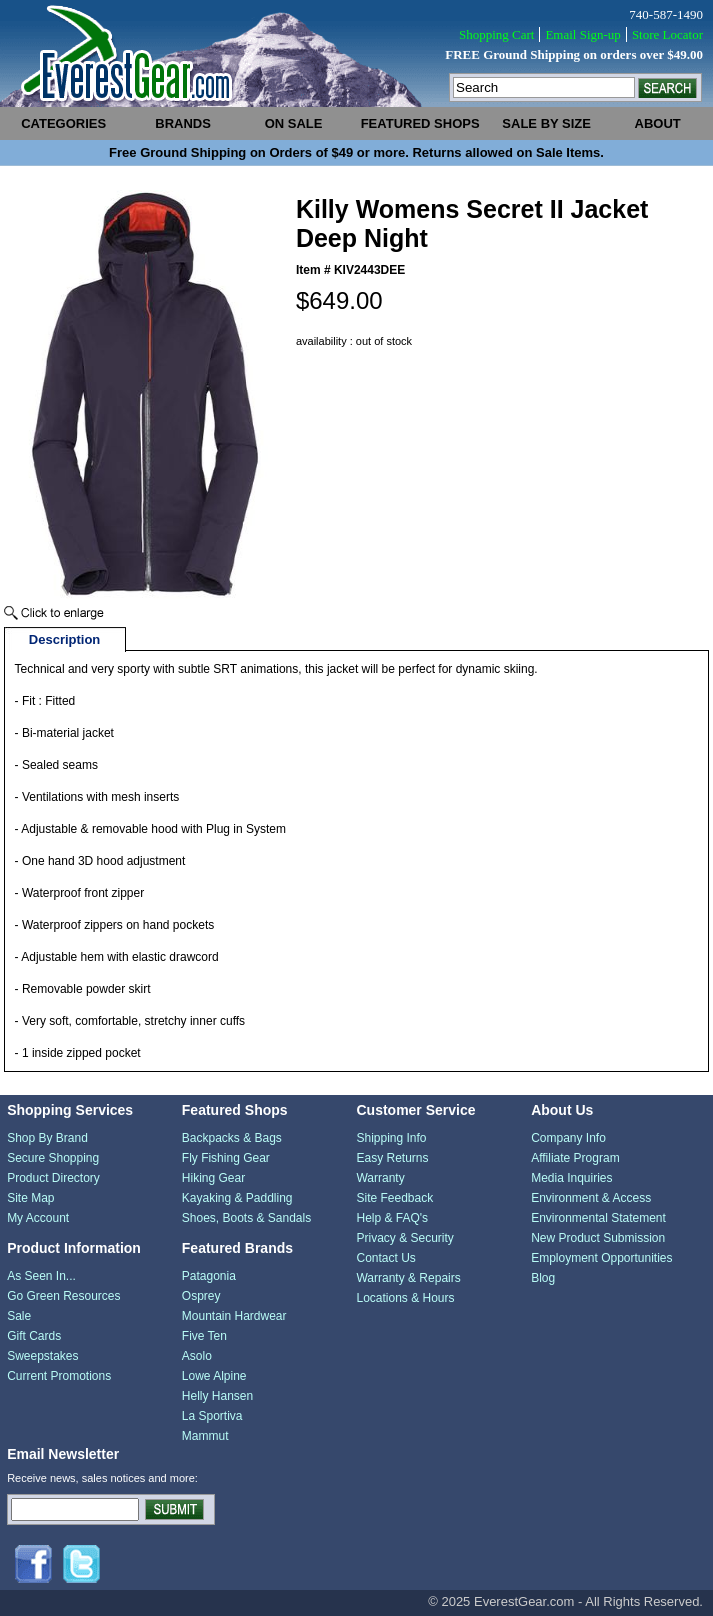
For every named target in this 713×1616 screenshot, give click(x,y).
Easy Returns (392, 1158)
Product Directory (53, 1178)
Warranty (380, 1178)
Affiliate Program (575, 1158)
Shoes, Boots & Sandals (246, 1218)
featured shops (420, 123)
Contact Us (385, 1258)
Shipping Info (391, 1138)
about (658, 123)
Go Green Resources (63, 1296)
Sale (19, 1316)
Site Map (30, 1198)
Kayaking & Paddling (237, 1198)
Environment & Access (591, 1198)
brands (183, 123)
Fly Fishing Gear (226, 1158)
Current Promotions (59, 1376)
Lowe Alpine (214, 1376)
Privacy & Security (404, 1238)
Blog (543, 1278)
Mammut (205, 1436)
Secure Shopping (53, 1158)
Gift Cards (34, 1336)
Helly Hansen (217, 1396)
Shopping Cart (496, 34)
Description (65, 639)
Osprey (201, 1296)
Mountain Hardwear (234, 1316)
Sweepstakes (42, 1356)
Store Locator (667, 34)
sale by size (546, 123)
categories (63, 123)
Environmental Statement (598, 1218)
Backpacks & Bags (232, 1138)
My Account (38, 1218)
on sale (294, 123)
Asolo (197, 1356)
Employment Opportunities (601, 1258)
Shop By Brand (47, 1138)
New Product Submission (598, 1238)
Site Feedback (394, 1198)
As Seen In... (41, 1276)
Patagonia (209, 1276)
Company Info (568, 1138)
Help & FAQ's (392, 1218)
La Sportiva (212, 1416)
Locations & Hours (405, 1298)
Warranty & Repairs (408, 1278)
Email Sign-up (582, 34)
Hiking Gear (213, 1178)
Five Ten (204, 1336)
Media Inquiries (571, 1178)
